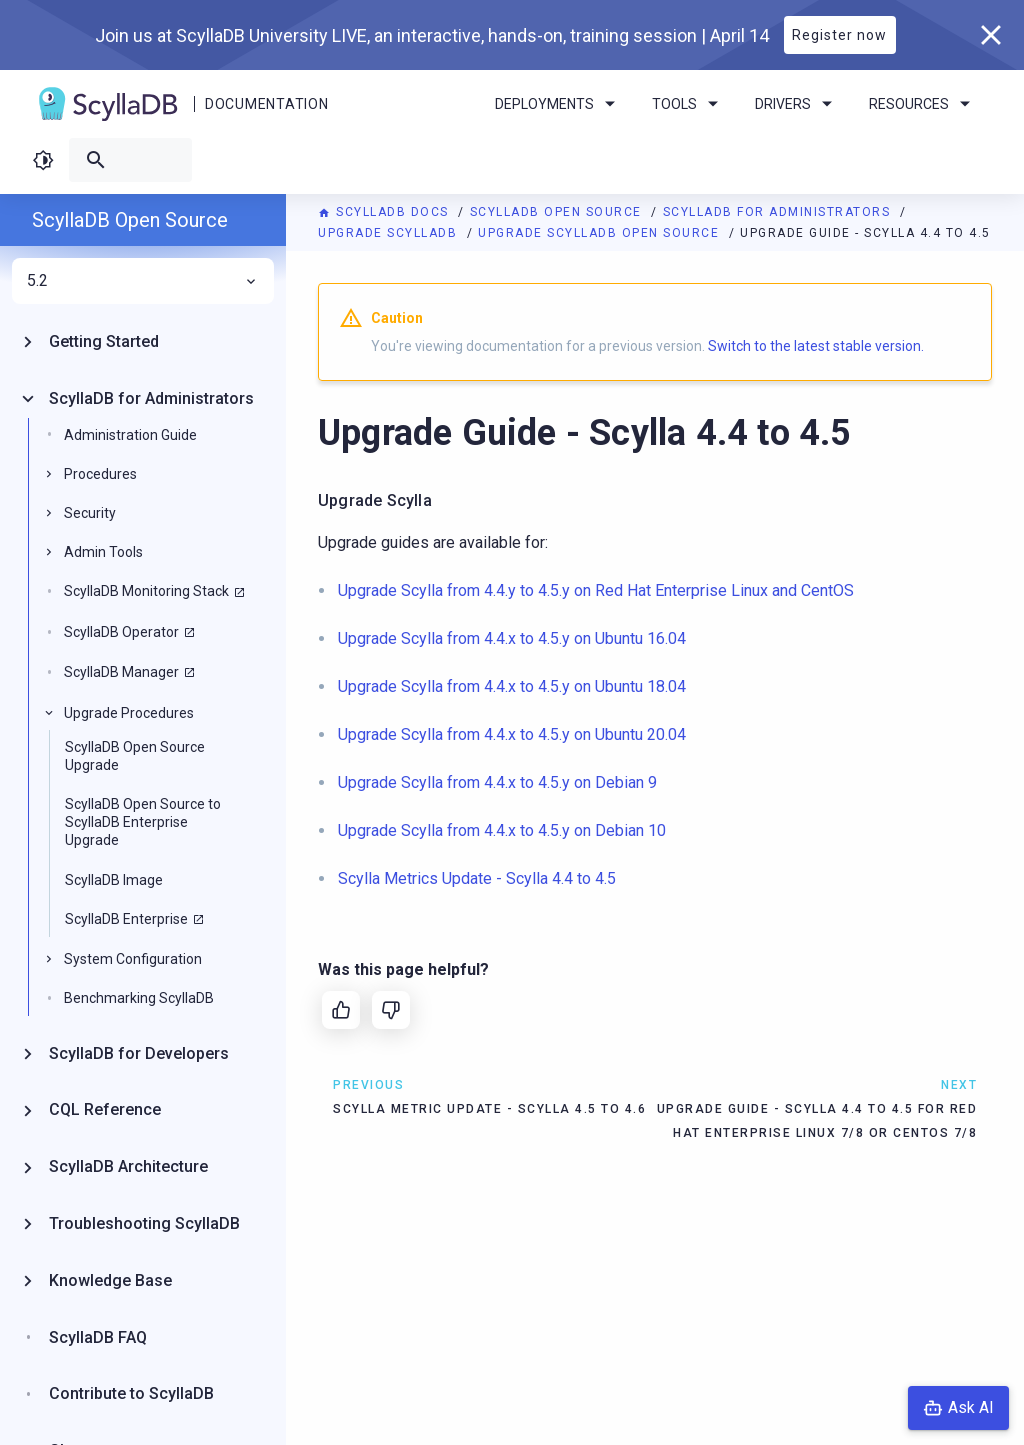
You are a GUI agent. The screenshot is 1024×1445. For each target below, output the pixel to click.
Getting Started (104, 341)
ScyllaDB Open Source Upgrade (135, 756)
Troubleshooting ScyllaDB (144, 1223)
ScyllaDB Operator (121, 632)
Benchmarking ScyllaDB (139, 998)
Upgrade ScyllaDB (390, 233)
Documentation (266, 104)
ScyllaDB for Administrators (779, 212)
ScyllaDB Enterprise (126, 919)
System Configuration (133, 959)
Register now (839, 35)
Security (90, 513)
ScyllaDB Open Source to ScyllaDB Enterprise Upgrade (143, 822)
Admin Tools (103, 552)
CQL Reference (105, 1109)
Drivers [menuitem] (797, 104)
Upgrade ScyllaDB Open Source (601, 233)
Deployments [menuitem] (558, 104)
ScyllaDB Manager (121, 672)
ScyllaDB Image (114, 880)
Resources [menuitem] (923, 104)
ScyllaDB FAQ (98, 1337)
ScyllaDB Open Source (558, 212)
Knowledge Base (110, 1280)
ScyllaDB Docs (385, 212)
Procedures (100, 474)
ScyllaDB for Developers (139, 1053)
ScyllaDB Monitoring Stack (146, 591)
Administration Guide (130, 435)
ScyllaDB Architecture (128, 1166)
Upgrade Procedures (129, 713)
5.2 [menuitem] (143, 281)
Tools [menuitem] (688, 104)
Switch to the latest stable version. (816, 346)
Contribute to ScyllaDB (131, 1393)
